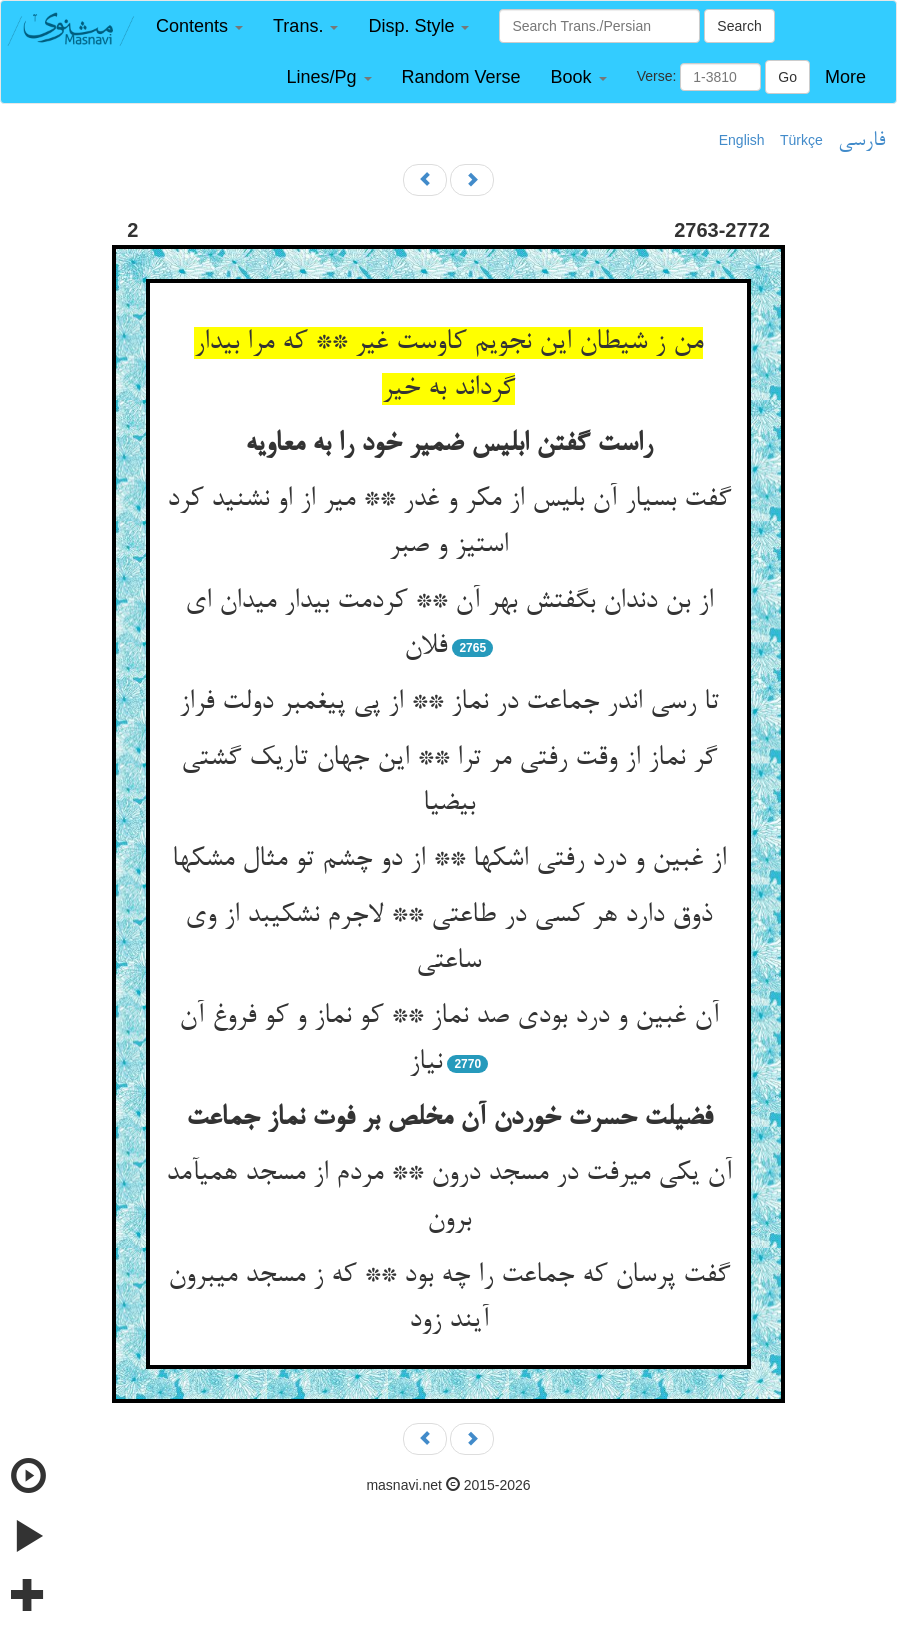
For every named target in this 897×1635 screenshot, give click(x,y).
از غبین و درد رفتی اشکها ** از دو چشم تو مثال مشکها (449, 860)
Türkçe (801, 140)
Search (739, 26)
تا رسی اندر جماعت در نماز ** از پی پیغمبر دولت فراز (449, 703)
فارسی (861, 141)
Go (787, 77)
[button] (199, 26)
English (742, 140)
